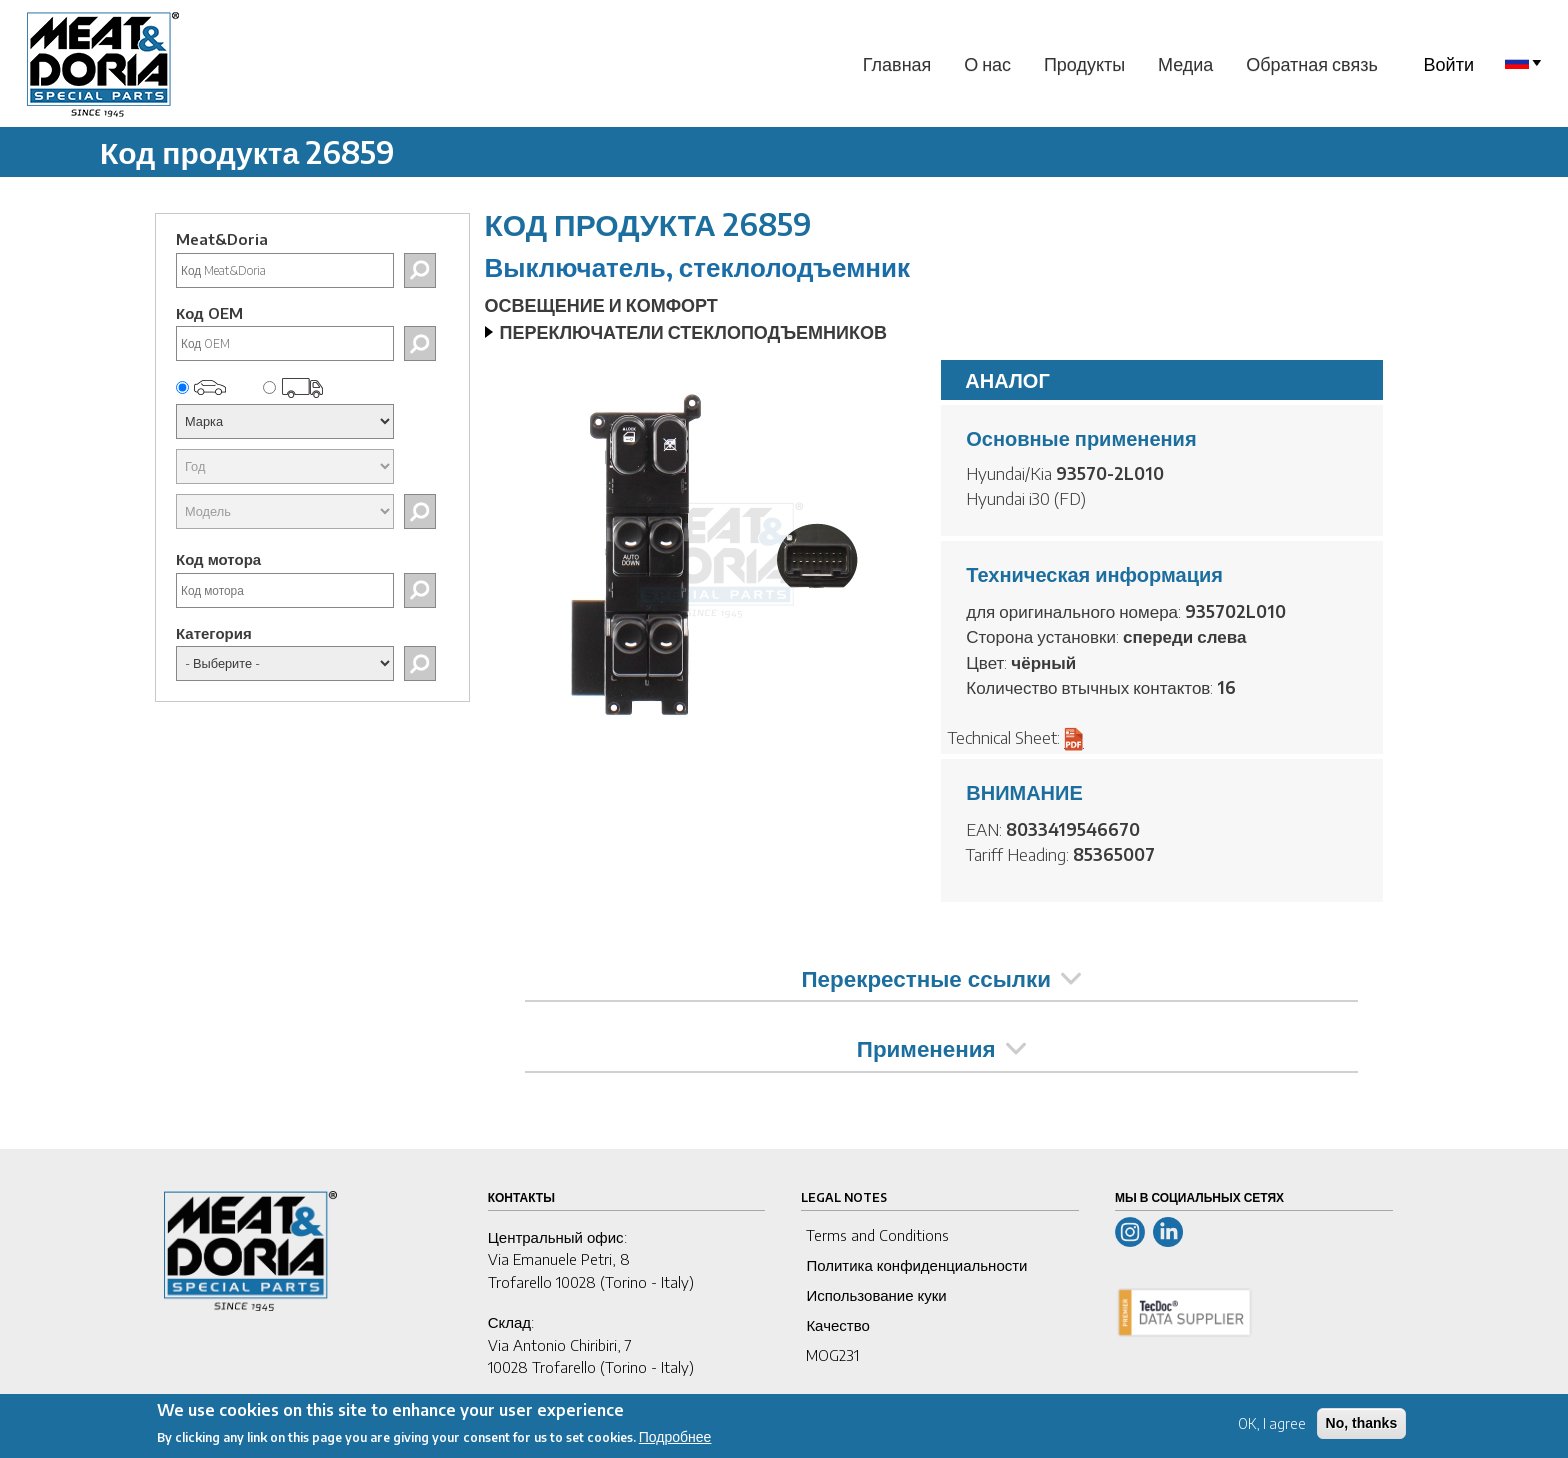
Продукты (1084, 63)
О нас (987, 63)
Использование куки (876, 1295)
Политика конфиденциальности (916, 1265)
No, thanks (1362, 1429)
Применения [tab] (941, 1048)
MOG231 (832, 1355)
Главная (897, 63)
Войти (1449, 63)
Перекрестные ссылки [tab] (941, 978)
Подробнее (675, 1443)
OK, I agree (1272, 1429)
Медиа (1185, 63)
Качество (837, 1325)
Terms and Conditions (877, 1235)
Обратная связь (1312, 63)
